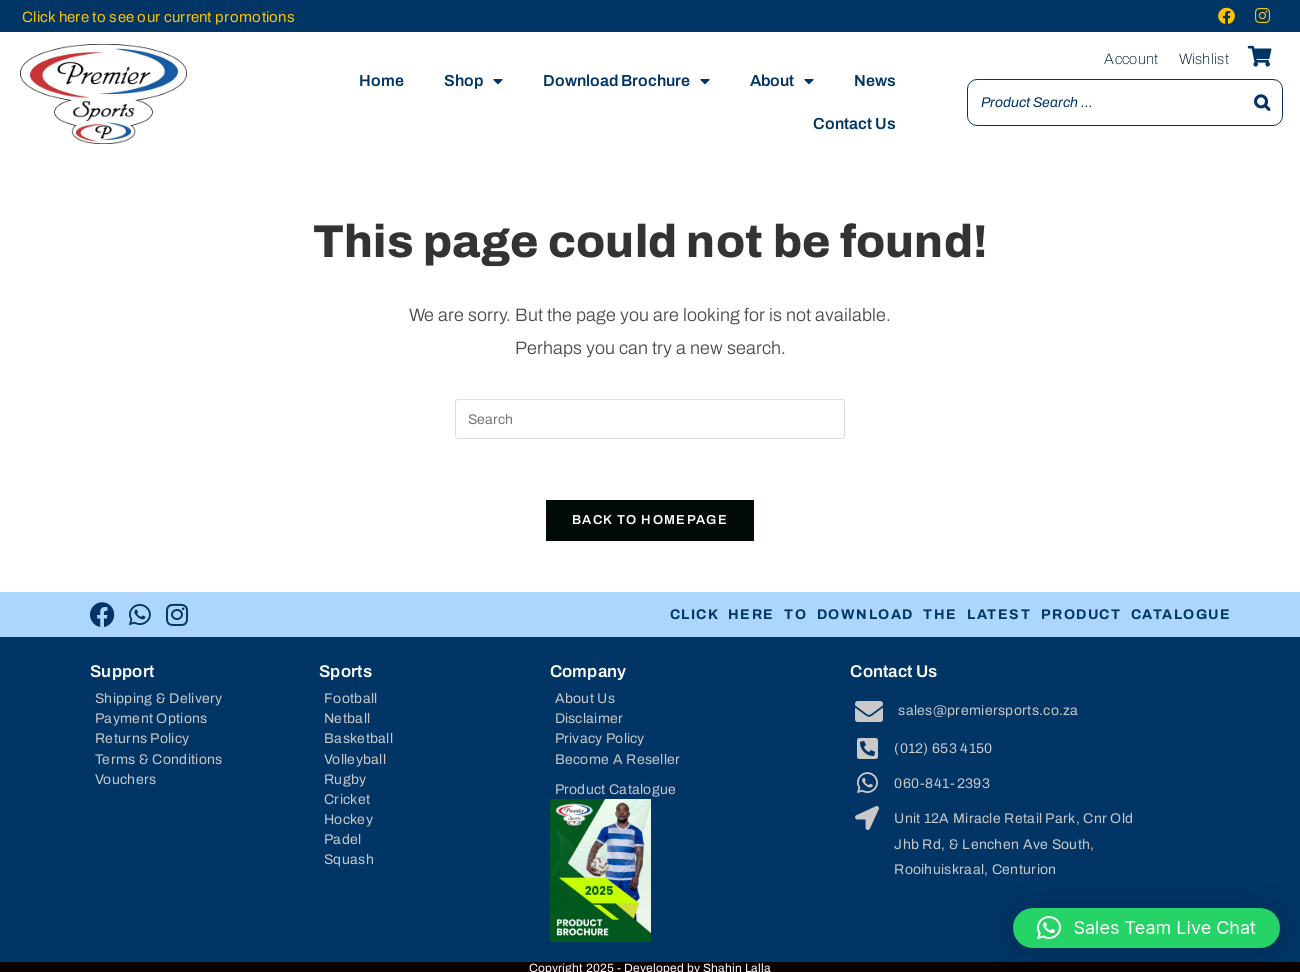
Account (1131, 59)
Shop (473, 81)
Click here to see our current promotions (158, 17)
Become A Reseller (618, 759)
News (875, 80)
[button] (1146, 928)
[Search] (1262, 102)
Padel (343, 839)
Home (381, 80)
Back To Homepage (650, 520)
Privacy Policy (600, 738)
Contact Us (854, 123)
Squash (349, 859)
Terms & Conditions (158, 759)
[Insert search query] (650, 419)
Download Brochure (626, 81)
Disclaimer (589, 718)
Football (350, 698)
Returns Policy (142, 738)
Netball (347, 718)
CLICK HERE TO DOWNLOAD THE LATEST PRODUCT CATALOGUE (970, 614)
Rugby (345, 779)
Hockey (348, 819)
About (782, 81)
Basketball (358, 738)
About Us (585, 698)
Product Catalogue (616, 789)
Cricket (347, 799)
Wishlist (1204, 59)
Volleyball (355, 759)
